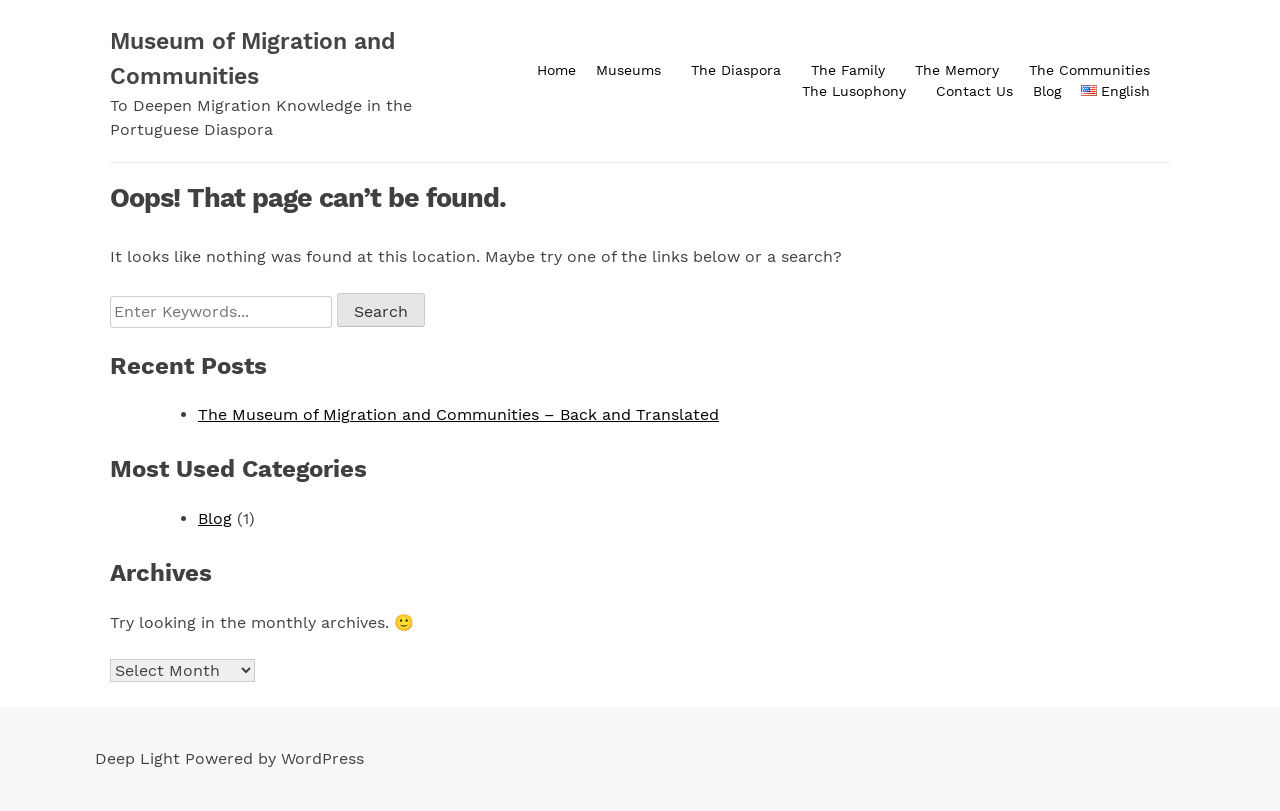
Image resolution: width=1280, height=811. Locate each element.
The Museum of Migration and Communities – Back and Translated (458, 414)
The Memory (957, 70)
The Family (848, 70)
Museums (628, 70)
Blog (1047, 91)
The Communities (1089, 70)
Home (556, 70)
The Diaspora (736, 70)
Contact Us (974, 91)
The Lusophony (854, 91)
